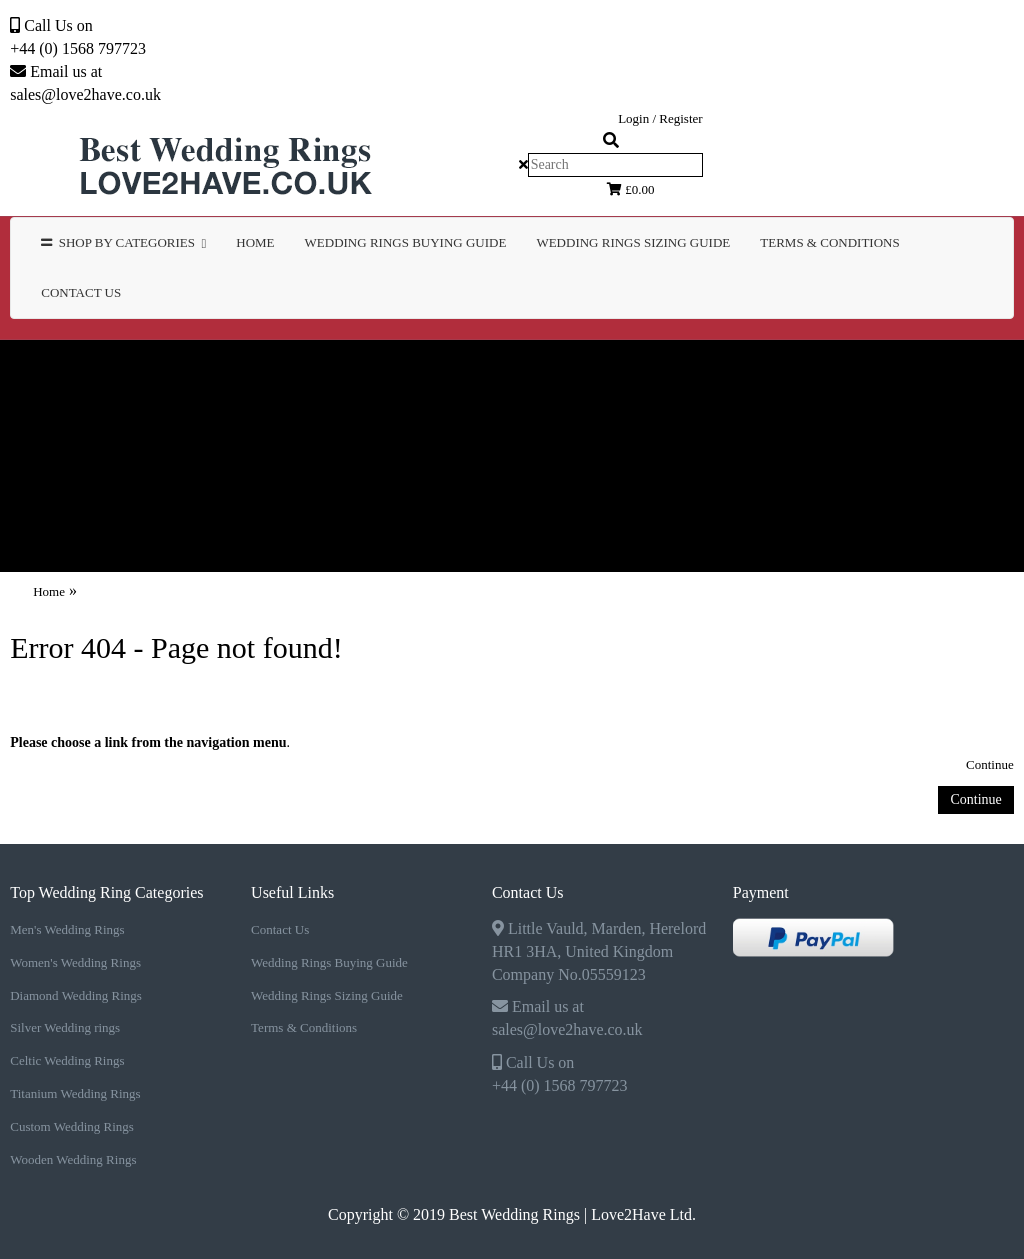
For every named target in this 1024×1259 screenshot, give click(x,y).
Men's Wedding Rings (162, 368)
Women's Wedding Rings (393, 368)
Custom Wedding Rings (625, 426)
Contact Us (81, 292)
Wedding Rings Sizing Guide (327, 995)
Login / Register (660, 118)
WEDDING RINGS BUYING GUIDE (406, 242)
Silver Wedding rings (863, 368)
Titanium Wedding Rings (388, 426)
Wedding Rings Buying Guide (329, 962)
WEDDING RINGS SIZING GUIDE (633, 242)
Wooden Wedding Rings (858, 426)
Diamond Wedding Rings (635, 368)
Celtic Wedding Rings (158, 426)
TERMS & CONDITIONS (829, 242)
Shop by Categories (123, 242)
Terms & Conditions (304, 1027)
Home (255, 242)
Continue (990, 764)
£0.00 (631, 189)
